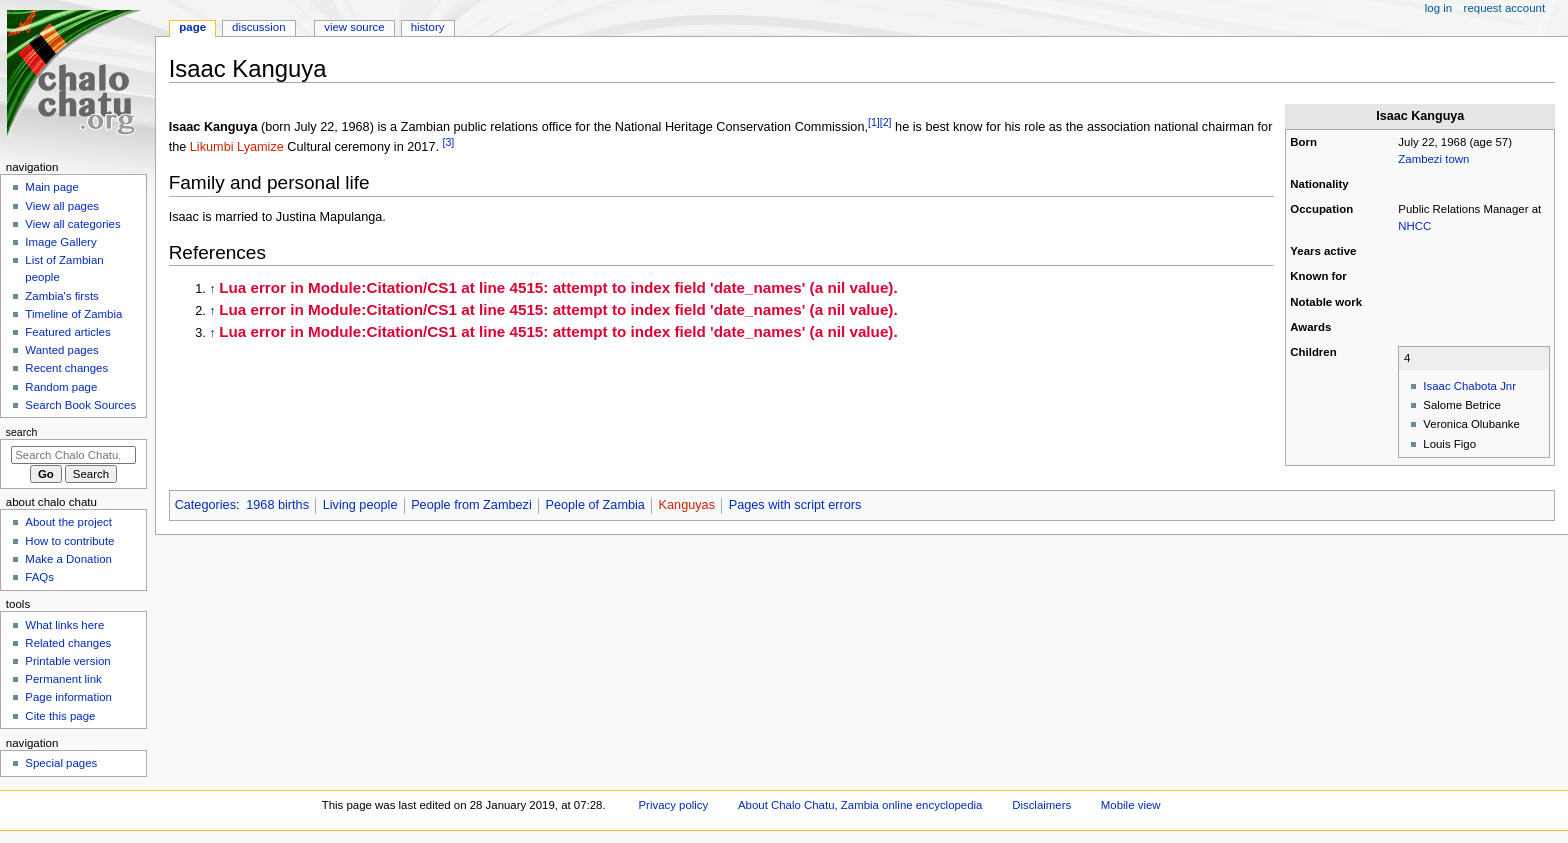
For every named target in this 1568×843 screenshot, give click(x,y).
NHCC (1414, 226)
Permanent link (63, 679)
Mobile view (1131, 805)
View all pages (62, 206)
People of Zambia (594, 505)
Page (192, 27)
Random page (61, 387)
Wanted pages (61, 350)
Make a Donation (68, 559)
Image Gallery (60, 242)
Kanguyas (687, 505)
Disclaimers (1041, 805)
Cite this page (60, 716)
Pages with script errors (795, 505)
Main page (52, 187)
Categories (205, 505)
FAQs (39, 577)
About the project (68, 522)
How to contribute (69, 541)
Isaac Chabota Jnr (1469, 386)
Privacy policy (673, 805)
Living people (360, 505)
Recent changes (66, 368)
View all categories (72, 224)
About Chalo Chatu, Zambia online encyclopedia (860, 805)
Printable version (67, 661)
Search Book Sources (80, 405)
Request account (1505, 8)
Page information (68, 697)
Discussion (258, 27)
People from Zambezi (471, 505)
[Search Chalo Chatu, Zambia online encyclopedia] (73, 455)
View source (354, 27)
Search (22, 432)
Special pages (61, 763)
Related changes (68, 643)
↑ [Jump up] (212, 289)
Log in (1438, 8)
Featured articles (67, 332)
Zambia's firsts (61, 296)
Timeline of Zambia (73, 314)
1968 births (277, 505)
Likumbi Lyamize (237, 147)
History (428, 27)
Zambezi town (1433, 159)
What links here (64, 625)
